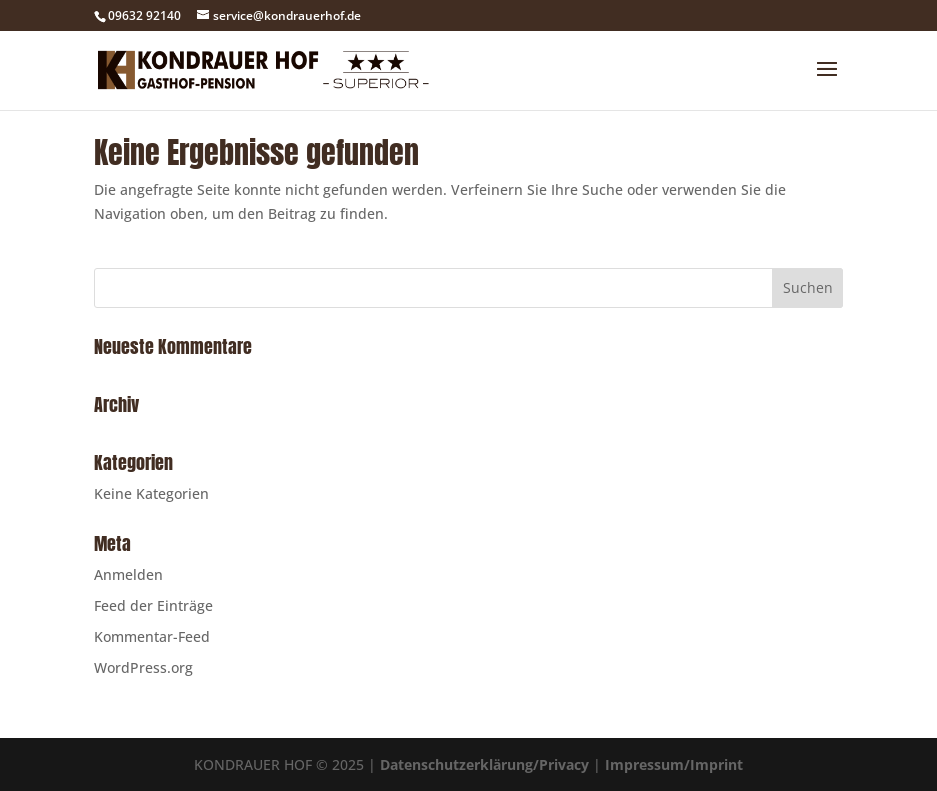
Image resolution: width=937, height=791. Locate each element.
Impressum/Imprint (674, 764)
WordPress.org (143, 667)
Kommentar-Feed (152, 636)
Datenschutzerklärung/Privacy (484, 764)
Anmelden (128, 574)
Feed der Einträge (153, 605)
